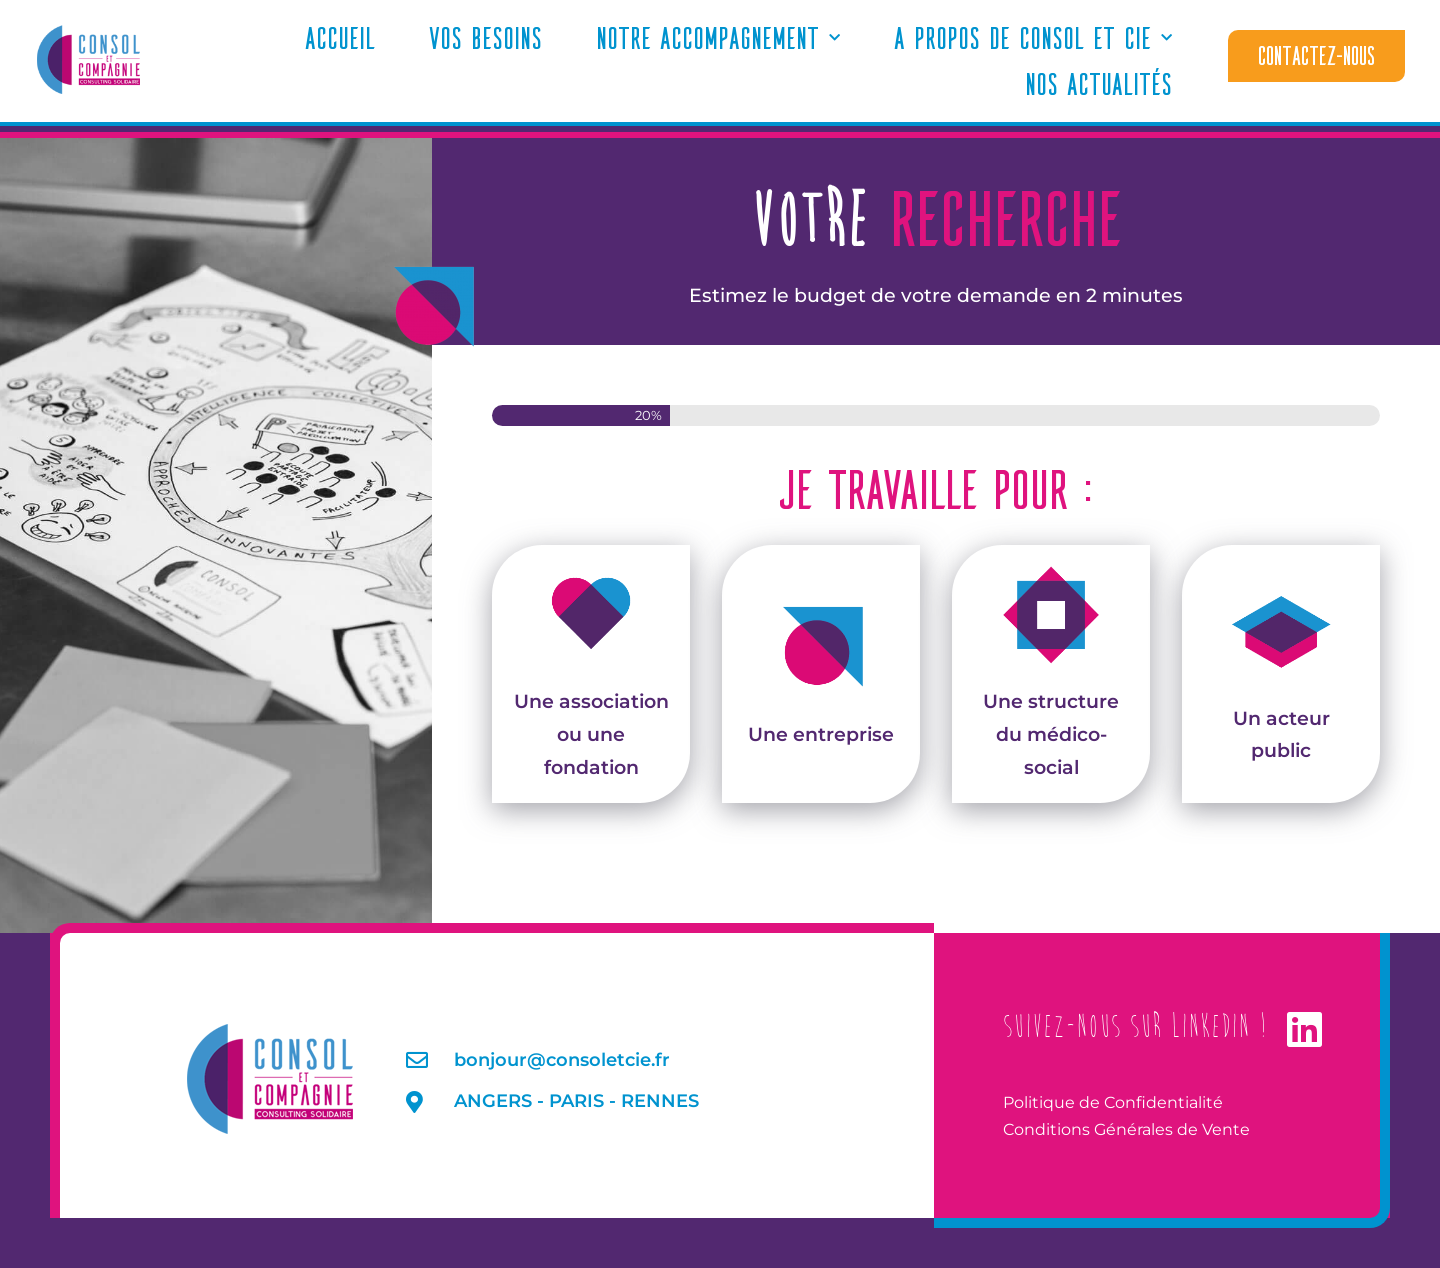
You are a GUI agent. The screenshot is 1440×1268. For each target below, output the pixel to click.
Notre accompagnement (718, 38)
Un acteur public (1281, 672)
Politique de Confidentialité (1113, 1102)
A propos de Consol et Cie (1033, 38)
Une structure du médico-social (1051, 671)
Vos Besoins (485, 37)
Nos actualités (1098, 83)
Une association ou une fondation (591, 671)
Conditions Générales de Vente (1126, 1129)
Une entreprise (821, 672)
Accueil (340, 37)
